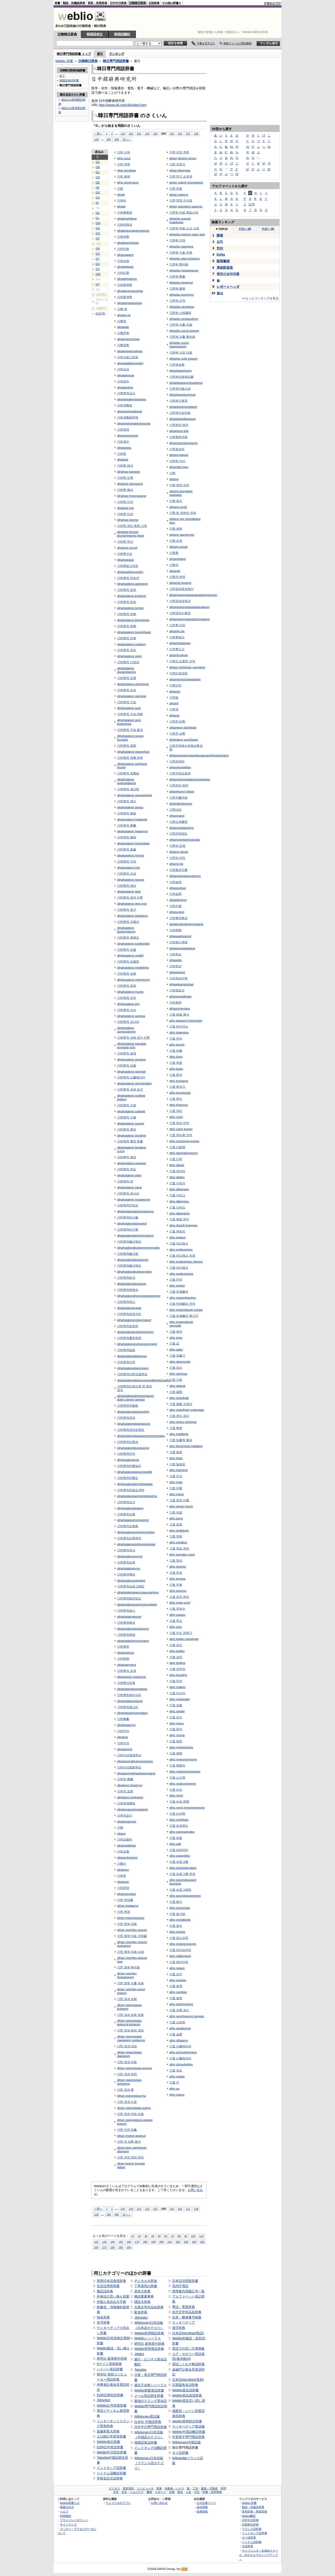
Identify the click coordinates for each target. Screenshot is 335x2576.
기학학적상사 (126, 393)
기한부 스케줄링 (180, 312)
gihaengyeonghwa (129, 351)
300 (116, 139)
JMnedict (103, 2400)
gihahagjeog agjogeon (132, 583)
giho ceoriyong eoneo (184, 1141)
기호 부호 (175, 1062)
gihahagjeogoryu (128, 1568)
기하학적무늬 (126, 1550)
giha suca (124, 158)
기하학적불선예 (127, 1253)
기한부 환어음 (178, 264)
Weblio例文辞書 (108, 2442)
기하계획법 (124, 405)
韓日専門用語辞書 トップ (74, 54)
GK (98, 213)
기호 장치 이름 (179, 1500)
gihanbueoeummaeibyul (186, 383)
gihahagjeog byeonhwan (134, 632)
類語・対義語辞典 (74, 3)
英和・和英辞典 (97, 3)
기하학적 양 (125, 1181)
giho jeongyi (177, 1566)
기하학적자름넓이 (129, 1466)
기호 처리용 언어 (180, 1135)
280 (112, 2247)
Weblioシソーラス (147, 2338)
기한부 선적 (177, 300)
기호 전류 (175, 1584)
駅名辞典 (140, 2312)
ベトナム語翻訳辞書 (111, 2473)
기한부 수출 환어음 (182, 336)
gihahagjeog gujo (129, 708)
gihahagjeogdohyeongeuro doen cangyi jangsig (135, 1397)
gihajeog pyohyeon (130, 1797)
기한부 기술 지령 (180, 252)
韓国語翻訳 (122, 34)
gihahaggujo (125, 560)
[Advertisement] (196, 19)
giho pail (175, 1844)
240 (194, 2241)
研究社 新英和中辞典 (112, 2358)
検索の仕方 (67, 2507)
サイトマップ (68, 2524)
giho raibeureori (180, 1956)
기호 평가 (175, 1902)
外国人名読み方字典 (111, 2302)
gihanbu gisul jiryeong (184, 258)
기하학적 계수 (126, 801)
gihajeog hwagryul (129, 1785)
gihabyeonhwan (128, 242)
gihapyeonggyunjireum (185, 876)
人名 (188, 2492)
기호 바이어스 (178, 1026)
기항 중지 (175, 501)
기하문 (121, 1875)
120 (131, 133)
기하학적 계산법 (128, 789)
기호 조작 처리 (179, 1597)
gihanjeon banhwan (183, 727)
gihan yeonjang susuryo (185, 206)
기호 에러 (175, 1331)
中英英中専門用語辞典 (188, 2437)
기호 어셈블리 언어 (182, 1303)
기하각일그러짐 (127, 357)
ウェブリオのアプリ (118, 2502)
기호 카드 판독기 (180, 1633)
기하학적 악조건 (128, 578)
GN (98, 228)
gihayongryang (179, 1008)
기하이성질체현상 (129, 1755)
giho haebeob (178, 1434)
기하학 (121, 453)
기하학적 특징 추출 (130, 1141)
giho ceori (176, 1117)
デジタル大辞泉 (145, 2281)
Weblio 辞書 (64, 61)
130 (104, 2241)
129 (96, 139)
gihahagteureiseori (130, 1701)
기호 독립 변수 (179, 1219)
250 (202, 2241)
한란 (220, 248)
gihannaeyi (176, 815)
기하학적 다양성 (128, 662)
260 (96, 2247)
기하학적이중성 (127, 1442)
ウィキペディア (183, 2322)
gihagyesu (124, 447)
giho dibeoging (179, 1213)
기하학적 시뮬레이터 (131, 1077)
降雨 (220, 235)
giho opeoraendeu (181, 1831)
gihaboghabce (127, 218)
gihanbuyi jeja (178, 431)
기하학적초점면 (127, 1326)
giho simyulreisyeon (183, 2052)
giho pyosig (177, 1932)
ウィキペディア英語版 (188, 2426)
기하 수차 (123, 152)
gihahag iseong (127, 520)
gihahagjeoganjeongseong (135, 1211)
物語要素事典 (144, 2296)
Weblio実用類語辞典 (149, 2333)
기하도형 (123, 272)
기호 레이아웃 (178, 1962)
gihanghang (177, 559)
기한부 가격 (177, 240)
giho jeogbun (178, 1542)
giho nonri (176, 1795)
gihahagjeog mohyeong (133, 979)
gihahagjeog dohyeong (133, 684)
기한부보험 (176, 364)
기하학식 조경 (126, 1671)
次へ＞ (127, 139)
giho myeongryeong (183, 1759)
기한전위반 (176, 761)
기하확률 (123, 1719)
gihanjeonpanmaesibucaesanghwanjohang (199, 755)
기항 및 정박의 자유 (182, 513)
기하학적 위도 (126, 1169)
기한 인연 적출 (127, 2129)
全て (62, 76)
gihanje (174, 715)
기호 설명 (175, 1998)
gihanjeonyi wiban (181, 791)
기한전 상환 (177, 733)
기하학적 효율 (126, 849)
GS (98, 253)
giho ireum (176, 1494)
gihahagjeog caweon (131, 644)
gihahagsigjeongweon (132, 1689)
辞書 (57, 3)
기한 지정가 (177, 164)
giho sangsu (177, 1980)
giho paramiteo (179, 1855)
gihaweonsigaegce (182, 948)
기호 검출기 (177, 1355)
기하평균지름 (178, 870)
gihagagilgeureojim (130, 363)
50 (159, 2235)
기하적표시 (124, 1815)
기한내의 (175, 809)
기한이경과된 (178, 673)
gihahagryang (126, 1664)
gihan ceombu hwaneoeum (127, 1975)
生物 (171, 2492)
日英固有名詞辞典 (185, 2385)
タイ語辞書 (180, 2453)
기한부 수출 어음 (180, 324)
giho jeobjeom (179, 1530)
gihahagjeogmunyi (129, 1556)
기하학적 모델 (126, 949)
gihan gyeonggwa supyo (134, 2108)
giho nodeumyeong (182, 1783)
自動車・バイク (174, 2488)
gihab (121, 194)
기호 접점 (175, 1524)
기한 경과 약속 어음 (130, 2114)
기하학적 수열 (126, 1117)
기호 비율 (175, 1050)
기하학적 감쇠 (126, 690)
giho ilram (176, 1458)
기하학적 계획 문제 (130, 757)
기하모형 (123, 1851)
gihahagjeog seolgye (131, 1059)
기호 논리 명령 (179, 1801)
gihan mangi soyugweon (186, 182)
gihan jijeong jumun (182, 158)
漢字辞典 (178, 2328)
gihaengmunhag (128, 339)
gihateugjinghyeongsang (186, 924)
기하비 (121, 200)
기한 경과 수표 (127, 2102)
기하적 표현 (125, 1791)
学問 (223, 2488)
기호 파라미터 (178, 1850)
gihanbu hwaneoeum (183, 270)
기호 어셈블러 (178, 1291)
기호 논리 (175, 1789)
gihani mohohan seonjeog (187, 667)
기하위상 (175, 966)
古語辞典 (154, 3)
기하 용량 (123, 176)
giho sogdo (177, 2076)
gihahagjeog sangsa (131, 1016)
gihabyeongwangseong (133, 230)
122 (147, 133)
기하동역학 (124, 297)
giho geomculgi (180, 1361)
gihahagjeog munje (130, 992)
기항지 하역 (177, 577)
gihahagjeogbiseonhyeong (135, 1235)
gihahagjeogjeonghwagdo (135, 1484)
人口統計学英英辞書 (111, 2436)
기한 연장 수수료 (180, 200)
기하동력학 (124, 285)
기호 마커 (175, 1681)
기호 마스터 (177, 1693)
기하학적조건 (126, 1502)
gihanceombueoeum (183, 443)
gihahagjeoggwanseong (133, 1423)
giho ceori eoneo (180, 1129)
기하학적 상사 (126, 1010)
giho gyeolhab (179, 1398)
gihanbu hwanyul (181, 282)
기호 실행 (175, 2034)
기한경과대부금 (180, 601)
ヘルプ (64, 2511)
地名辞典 (103, 2317)
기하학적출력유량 (129, 1338)
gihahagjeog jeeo (129, 891)
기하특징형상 (178, 918)
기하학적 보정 (126, 590)
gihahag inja (125, 508)
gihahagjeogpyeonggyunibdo (137, 1604)
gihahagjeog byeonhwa (133, 620)
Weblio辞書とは (69, 2502)
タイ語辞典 (249, 2537)
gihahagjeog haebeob (132, 819)
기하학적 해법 (126, 813)
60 (166, 2235)
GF (98, 187)
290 (120, 2247)
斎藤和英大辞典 (108, 2431)
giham (121, 1833)
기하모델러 (124, 1839)
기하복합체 (124, 212)
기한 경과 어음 (127, 2062)
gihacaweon (125, 255)
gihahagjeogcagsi (129, 1308)
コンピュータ (145, 2488)
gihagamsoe (125, 375)
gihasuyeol (176, 912)
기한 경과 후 (125, 2089)
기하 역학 (123, 164)
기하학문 (123, 1646)
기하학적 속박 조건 (130, 1089)
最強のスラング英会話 (150, 2401)
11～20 (244, 229)
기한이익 (175, 685)
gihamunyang (126, 1894)
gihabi (121, 206)
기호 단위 (175, 1159)
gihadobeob (125, 266)
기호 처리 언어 (179, 1123)
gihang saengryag (181, 534)
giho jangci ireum (181, 1506)
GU (98, 264)
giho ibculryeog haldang (185, 1446)
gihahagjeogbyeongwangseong (138, 1296)
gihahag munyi (127, 547)
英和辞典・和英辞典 (254, 2511)
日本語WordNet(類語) (188, 2333)
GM (98, 223)
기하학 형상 (125, 490)
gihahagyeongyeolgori (132, 1713)
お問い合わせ (159, 2502)
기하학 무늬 (125, 541)
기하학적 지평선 (128, 921)
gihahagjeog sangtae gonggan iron (131, 1045)
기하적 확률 (125, 1779)
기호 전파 (175, 1572)
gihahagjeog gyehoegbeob (126, 781)
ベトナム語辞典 (251, 2541)
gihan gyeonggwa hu (131, 2096)
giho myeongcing (181, 1747)
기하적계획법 (126, 1803)
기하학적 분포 (126, 602)
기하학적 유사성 (128, 1193)
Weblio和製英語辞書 (149, 2390)
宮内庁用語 (180, 2286)
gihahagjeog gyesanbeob (134, 795)
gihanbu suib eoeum (183, 358)
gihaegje (123, 327)
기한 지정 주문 (179, 152)
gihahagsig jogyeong (131, 1677)
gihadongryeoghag (130, 291)
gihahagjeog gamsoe (131, 696)
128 (196, 133)
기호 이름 (175, 1488)
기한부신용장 (178, 400)
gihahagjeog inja (128, 867)
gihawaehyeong (180, 936)
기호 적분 (175, 1536)
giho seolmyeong (181, 2004)
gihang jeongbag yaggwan (181, 493)
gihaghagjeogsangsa (131, 399)
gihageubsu (125, 387)
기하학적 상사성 (128, 1022)
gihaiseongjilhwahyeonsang (136, 1773)
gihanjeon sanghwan (183, 739)
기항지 (173, 565)
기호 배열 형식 (179, 1014)
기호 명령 (175, 1753)
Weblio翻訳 (249, 2515)
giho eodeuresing (181, 1273)
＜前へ (98, 133)
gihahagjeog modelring (133, 967)
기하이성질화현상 (129, 1767)
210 (170, 2241)
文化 (116, 2492)
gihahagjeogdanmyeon (133, 1368)
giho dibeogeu (179, 1201)
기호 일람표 (177, 1464)
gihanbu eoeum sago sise (187, 234)
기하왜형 (175, 930)
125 (171, 133)
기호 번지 (175, 1038)
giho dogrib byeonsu (183, 1225)
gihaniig (174, 691)
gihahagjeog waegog (131, 1163)
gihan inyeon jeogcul (131, 2136)
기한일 (173, 697)
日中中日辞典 (118, 3)
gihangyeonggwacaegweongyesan (193, 595)
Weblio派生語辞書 (185, 2390)
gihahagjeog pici (128, 1004)
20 (139, 2235)
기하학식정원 (126, 1683)
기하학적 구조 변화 (130, 714)
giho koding (177, 1663)
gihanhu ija (176, 631)
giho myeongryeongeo (184, 1771)
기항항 (173, 553)
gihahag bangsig (128, 471)
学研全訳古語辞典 (110, 2478)
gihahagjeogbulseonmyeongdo (138, 1247)
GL (97, 218)
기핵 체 (122, 309)
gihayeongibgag (180, 996)
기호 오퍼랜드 (178, 1825)
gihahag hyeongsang (131, 496)
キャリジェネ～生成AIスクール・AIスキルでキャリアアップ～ (258, 2555)
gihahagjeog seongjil (131, 1071)
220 (178, 2241)
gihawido (175, 960)
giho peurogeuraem (183, 1868)
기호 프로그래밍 (180, 1889)
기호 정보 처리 (179, 1548)
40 (152, 2235)
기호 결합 (175, 1392)
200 (161, 2241)
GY (98, 284)
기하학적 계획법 (128, 773)
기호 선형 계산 (179, 2010)
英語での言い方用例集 (188, 2348)
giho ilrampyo (178, 1470)
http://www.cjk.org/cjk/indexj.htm (122, 105)
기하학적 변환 (126, 626)
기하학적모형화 (127, 1526)
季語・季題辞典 (183, 2307)
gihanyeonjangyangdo (184, 839)
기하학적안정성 (127, 1205)
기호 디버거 (177, 1183)
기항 (172, 473)
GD (98, 177)
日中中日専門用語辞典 (150, 2427)
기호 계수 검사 (179, 1416)
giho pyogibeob (180, 1919)
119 (123, 133)
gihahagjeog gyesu (130, 807)
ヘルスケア (137, 2492)
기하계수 (123, 441)
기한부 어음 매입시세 (183, 212)
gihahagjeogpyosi (129, 1616)
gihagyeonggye (127, 435)
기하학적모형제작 (129, 1538)
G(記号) (100, 313)
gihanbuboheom (180, 370)
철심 (220, 293)
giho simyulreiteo (181, 2064)
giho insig (176, 1482)
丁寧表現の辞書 (145, 2286)
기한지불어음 (178, 797)
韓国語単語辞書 (145, 2442)
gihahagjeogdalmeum (132, 1356)
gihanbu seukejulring (183, 319)
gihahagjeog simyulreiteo (134, 1083)
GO (98, 233)
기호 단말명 (177, 1147)
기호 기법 (175, 1380)
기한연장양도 (178, 833)
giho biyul (176, 1056)
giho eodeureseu (181, 1249)
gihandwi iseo (178, 467)
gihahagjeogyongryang (133, 1641)
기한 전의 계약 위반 (130, 2157)
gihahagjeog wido (129, 1175)
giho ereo (175, 1337)
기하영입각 (176, 990)
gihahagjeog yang (129, 1187)
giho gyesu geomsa (183, 1422)
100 (193, 2235)
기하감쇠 (123, 369)
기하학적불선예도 (129, 1265)
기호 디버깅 (177, 1207)
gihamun (123, 1881)
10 (132, 2235)
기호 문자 (175, 1729)
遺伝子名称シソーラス (150, 2385)
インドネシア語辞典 (254, 2533)
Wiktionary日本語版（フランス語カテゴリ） (149, 2463)
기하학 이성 (125, 514)
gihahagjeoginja (128, 1460)
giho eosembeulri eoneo (186, 1309)
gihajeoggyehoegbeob (132, 1809)
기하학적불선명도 (129, 1241)
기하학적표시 (126, 1610)
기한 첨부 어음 (127, 1924)
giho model (177, 1711)
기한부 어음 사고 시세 (184, 228)
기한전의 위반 (178, 785)
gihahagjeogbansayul (132, 1223)
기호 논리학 (177, 1813)
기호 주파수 (177, 1608)
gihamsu (123, 1869)
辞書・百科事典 (212, 2492)
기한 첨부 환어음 (128, 1967)
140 (112, 2241)
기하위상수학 (178, 978)
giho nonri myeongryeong (187, 1807)
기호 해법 (175, 1428)
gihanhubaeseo (180, 643)
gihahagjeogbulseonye (132, 1259)
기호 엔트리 (177, 1231)
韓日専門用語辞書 (116, 61)
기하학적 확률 (126, 825)
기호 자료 (175, 1512)
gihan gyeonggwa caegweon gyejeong (131, 2038)
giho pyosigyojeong (182, 1944)
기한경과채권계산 (181, 589)
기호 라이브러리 (180, 1950)
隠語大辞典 (142, 2302)
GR (98, 248)
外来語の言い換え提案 (113, 2296)
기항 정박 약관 (179, 485)
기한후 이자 (177, 625)
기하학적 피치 (126, 998)
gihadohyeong (127, 279)
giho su (174, 2088)
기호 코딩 (175, 1657)
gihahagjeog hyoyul (130, 855)
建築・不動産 (209, 2488)
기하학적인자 (126, 1453)
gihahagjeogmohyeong (133, 1520)
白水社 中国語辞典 (147, 2422)
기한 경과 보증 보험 (130, 2015)
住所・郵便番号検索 (186, 2317)
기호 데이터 (177, 1171)
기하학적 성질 (126, 1065)
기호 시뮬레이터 (180, 2058)
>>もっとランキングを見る (260, 298)
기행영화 (123, 345)
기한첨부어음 (178, 437)
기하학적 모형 (126, 973)
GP (98, 238)
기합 (120, 188)
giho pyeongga (179, 1908)
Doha (221, 254)
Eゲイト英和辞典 (109, 2364)
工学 (195, 2488)
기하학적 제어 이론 (130, 897)
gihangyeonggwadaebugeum (189, 607)
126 (180, 133)
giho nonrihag (178, 1819)
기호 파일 (175, 1838)
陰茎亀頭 (223, 261)
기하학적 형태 (126, 837)
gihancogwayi (178, 455)
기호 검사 (175, 1367)
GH (98, 197)
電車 (159, 2488)
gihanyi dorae (178, 851)
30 (145, 2235)
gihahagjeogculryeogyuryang (137, 1344)
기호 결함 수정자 (180, 1404)
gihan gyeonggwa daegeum (129, 2054)
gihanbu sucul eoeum (184, 330)
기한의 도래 (177, 845)
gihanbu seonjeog (181, 306)
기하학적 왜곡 (126, 1157)
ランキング (116, 54)
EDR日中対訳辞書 (110, 2447)
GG (98, 192)
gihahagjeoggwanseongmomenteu (141, 1436)
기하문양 (123, 1888)
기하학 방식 (125, 465)
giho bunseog (178, 1081)
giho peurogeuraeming (185, 1895)
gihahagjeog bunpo (130, 608)
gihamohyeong (127, 1857)
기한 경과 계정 (127, 2074)
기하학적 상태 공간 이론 (133, 1037)
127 (188, 133)
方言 (197, 2492)
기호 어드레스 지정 (182, 1255)
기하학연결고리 (127, 1707)
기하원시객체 (178, 942)
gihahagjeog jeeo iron (132, 903)
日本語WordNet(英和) (188, 2380)
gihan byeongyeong (130, 1918)
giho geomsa (178, 1373)
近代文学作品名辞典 (186, 2312)
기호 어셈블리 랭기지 (183, 1316)
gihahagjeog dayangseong (126, 670)
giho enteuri (177, 1237)
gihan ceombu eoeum (132, 1930)
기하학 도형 (125, 477)
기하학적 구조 (126, 702)
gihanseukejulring (181, 828)
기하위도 (175, 954)
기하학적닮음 (126, 1350)
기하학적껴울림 (127, 1405)
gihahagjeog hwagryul (132, 831)
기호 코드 (175, 1645)
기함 (120, 1827)
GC (98, 172)
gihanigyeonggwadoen (185, 679)
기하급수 (123, 381)
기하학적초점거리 (129, 1314)
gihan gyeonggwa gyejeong (129, 2081)
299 (108, 139)
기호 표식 (175, 1925)
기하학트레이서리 (129, 1695)
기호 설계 (175, 1986)
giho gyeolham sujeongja (186, 1410)
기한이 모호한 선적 (182, 661)
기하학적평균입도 (129, 1598)
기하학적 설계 (126, 1053)
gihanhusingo (178, 655)
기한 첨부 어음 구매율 (132, 1936)
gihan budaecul (127, 1905)
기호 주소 (175, 1621)
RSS (185, 2569)
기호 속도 (175, 2070)
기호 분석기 (177, 1086)
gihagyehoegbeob (129, 411)
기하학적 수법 (126, 1105)
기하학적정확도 (127, 1478)
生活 (124, 2492)
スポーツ (160, 2492)
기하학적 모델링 (128, 961)
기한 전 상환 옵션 (129, 2141)
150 (120, 2241)
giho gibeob (177, 1386)
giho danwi (176, 1165)
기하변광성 (124, 224)
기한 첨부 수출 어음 (130, 1983)
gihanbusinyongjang (183, 406)
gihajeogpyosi (126, 1821)
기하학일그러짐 (127, 566)
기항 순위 (175, 540)
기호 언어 (175, 1279)
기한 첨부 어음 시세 (130, 1952)
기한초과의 (176, 449)
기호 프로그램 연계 (182, 1874)
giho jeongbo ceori (182, 1554)
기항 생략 (175, 528)
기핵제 (121, 321)
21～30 (267, 229)
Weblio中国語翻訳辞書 (188, 2432)
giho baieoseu (179, 1032)
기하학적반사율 (127, 1217)
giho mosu (176, 1723)
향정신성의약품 (228, 274)
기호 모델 (175, 1705)
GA (98, 162)
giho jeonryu (177, 1590)
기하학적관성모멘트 (130, 1430)
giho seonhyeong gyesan (186, 2016)
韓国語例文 (95, 34)
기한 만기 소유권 (180, 176)
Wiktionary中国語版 (186, 2442)
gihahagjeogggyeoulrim (133, 1411)
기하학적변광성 (127, 1289)
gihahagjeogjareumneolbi (134, 1472)
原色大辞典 (142, 2291)
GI (97, 202)
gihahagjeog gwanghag (133, 751)
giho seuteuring (180, 2028)
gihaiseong (124, 1749)
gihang (174, 479)
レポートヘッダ (228, 286)
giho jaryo (176, 1518)
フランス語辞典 (251, 2528)
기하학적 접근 (126, 909)
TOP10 (221, 229)
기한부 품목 (177, 288)
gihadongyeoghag (129, 303)
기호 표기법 (177, 1914)
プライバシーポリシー (74, 2520)
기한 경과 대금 (127, 2046)
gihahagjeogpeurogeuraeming (138, 1592)
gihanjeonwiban (180, 767)
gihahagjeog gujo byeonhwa (129, 722)
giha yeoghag (126, 170)
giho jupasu (177, 1614)
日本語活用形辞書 (185, 2281)
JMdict (139, 2354)
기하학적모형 (126, 1514)
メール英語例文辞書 (149, 2396)
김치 (220, 242)
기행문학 (123, 333)
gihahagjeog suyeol (130, 1123)
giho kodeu (177, 1651)
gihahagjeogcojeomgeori (134, 1320)
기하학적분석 (126, 1277)
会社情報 (202, 2507)
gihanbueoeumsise (182, 394)
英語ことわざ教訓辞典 (188, 2364)
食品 (180, 2492)
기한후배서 (176, 637)
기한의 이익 (177, 858)
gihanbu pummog (181, 294)
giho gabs (176, 1349)
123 (155, 133)
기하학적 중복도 (128, 937)
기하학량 (123, 1658)
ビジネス (114, 2488)
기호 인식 (175, 1476)
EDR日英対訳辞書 (110, 2395)
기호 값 (174, 1343)
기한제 (173, 709)
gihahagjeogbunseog (131, 1283)
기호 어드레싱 (178, 1267)
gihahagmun (125, 1652)
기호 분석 (175, 1075)
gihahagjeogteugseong (133, 1628)
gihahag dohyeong (130, 483)
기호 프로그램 (178, 1861)
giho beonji (176, 1044)
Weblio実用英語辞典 (149, 2349)
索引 (100, 54)
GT (98, 259)
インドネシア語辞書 (111, 2468)
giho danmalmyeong (183, 1153)
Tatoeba (140, 2370)
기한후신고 (176, 649)
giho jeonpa (177, 1578)
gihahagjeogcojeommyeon (135, 1332)
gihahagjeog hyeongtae (133, 843)
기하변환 (123, 236)
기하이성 (123, 1743)
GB (98, 167)
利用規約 (65, 2515)
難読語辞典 (105, 2291)
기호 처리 (175, 1111)
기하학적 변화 (126, 614)
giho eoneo (177, 1285)
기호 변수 (175, 1099)
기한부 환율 (177, 276)
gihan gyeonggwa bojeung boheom (129, 2022)
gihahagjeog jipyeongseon (126, 929)
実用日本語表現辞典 (111, 2281)
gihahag (122, 459)
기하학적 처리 (126, 650)
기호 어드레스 (178, 1243)
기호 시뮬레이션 (180, 2046)
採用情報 (202, 2511)
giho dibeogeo (179, 1189)
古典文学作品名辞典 (149, 2307)
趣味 (149, 2492)
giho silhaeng (178, 2040)
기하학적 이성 (126, 873)
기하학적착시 (126, 1302)
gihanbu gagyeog (181, 246)
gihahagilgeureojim (130, 572)
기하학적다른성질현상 (132, 1374)
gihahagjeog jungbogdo (133, 943)
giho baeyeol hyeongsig (185, 1020)
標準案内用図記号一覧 (188, 2291)
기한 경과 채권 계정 (130, 2030)
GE (98, 182)
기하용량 (175, 1002)
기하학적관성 (126, 1417)
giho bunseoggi (180, 1092)
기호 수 (174, 2082)
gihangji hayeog (180, 583)
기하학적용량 (126, 1634)
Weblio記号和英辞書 (112, 2405)
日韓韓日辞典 (137, 3)
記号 (252, 204)
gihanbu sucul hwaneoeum (179, 344)
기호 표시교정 (178, 1938)
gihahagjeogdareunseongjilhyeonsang (143, 1380)
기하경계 (123, 429)
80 (179, 2235)
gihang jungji (178, 507)
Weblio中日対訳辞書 (112, 2452)
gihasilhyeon (178, 900)
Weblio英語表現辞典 (187, 2395)
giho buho (176, 1069)
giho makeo (177, 1687)
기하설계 (175, 882)
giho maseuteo (179, 1699)
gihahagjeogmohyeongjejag (136, 1544)
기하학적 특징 (126, 1129)
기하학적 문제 (126, 985)
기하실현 (175, 894)
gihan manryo (178, 194)
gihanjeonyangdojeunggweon (189, 779)
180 (145, 2241)
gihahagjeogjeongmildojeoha (137, 1496)
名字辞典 (103, 2322)
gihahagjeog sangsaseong (126, 1029)
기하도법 (123, 261)
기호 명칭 (175, 1741)
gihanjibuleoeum (180, 803)
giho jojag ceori (180, 1602)
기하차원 (123, 249)
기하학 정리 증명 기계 (132, 526)
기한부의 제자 (178, 425)
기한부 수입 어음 (180, 352)
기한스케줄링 (178, 821)
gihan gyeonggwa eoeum (134, 2068)
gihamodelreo (126, 1845)
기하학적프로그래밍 (130, 1586)
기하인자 (123, 1731)
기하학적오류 (126, 1562)
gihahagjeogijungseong (133, 1448)
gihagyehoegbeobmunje (134, 423)
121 (139, 133)
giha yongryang (127, 182)
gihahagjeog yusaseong (133, 1199)
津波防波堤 (225, 267)
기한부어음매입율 (181, 376)
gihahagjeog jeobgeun (132, 915)
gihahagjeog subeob (131, 1111)
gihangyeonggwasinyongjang (189, 619)
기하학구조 (124, 553)
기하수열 (175, 906)
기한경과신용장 (180, 613)
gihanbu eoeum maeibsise (180, 220)
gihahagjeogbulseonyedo (134, 1271)
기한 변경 (123, 1912)
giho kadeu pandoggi (183, 1639)
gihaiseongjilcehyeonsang (135, 1761)
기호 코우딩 (177, 1669)
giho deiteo (177, 1177)
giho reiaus (177, 1968)
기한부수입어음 (180, 413)
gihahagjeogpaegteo (131, 1580)
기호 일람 (175, 1452)
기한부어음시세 (180, 388)
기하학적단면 (126, 1362)
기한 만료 (175, 188)
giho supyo (176, 2094)
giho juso (175, 1627)
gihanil (173, 703)
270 (104, 2247)
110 (201, 2235)
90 (185, 2235)
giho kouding (178, 1675)
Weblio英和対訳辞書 (187, 2421)
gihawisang (177, 972)
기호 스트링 (177, 2022)
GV (98, 269)
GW (98, 274)
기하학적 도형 (126, 678)
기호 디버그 (177, 1195)
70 (172, 2235)
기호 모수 (175, 1717)
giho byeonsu (178, 1105)
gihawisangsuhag (181, 984)
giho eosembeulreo (182, 1297)
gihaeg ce (124, 315)
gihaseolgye (177, 888)
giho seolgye (178, 1992)
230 (186, 2241)
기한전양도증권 (180, 773)
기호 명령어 (177, 1765)
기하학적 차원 (126, 638)
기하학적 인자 (126, 861)
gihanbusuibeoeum (182, 419)
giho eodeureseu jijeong (186, 1261)
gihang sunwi (178, 547)
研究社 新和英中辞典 (149, 2343)
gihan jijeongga (180, 170)
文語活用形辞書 (108, 2286)
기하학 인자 (125, 502)
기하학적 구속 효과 (130, 730)
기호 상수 (175, 1974)
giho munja (177, 1735)
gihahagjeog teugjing (131, 1135)
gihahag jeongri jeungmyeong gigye (130, 533)
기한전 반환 (177, 721)
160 (129, 2241)
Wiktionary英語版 (147, 2416)
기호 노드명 (177, 1777)
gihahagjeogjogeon (130, 1508)
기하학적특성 (126, 1622)
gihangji (174, 571)
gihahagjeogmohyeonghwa (135, 1532)
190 (153, 2241)
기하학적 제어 (126, 885)
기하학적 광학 (126, 745)
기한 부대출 (125, 1900)
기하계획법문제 (127, 417)
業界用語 (128, 2488)
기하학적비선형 (127, 1229)
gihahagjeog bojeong (131, 596)
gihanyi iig (176, 864)
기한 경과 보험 (127, 1999)
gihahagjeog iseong (130, 879)
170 (137, 2241)
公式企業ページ (206, 2502)
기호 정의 (175, 1560)
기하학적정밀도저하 (130, 1490)
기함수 (121, 1863)
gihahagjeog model (130, 955)
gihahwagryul (126, 1725)
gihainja (122, 1737)
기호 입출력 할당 (180, 1440)
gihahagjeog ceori (129, 656)
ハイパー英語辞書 (110, 2369)
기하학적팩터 (126, 1574)
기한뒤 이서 (177, 461)
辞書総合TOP (272, 3)
